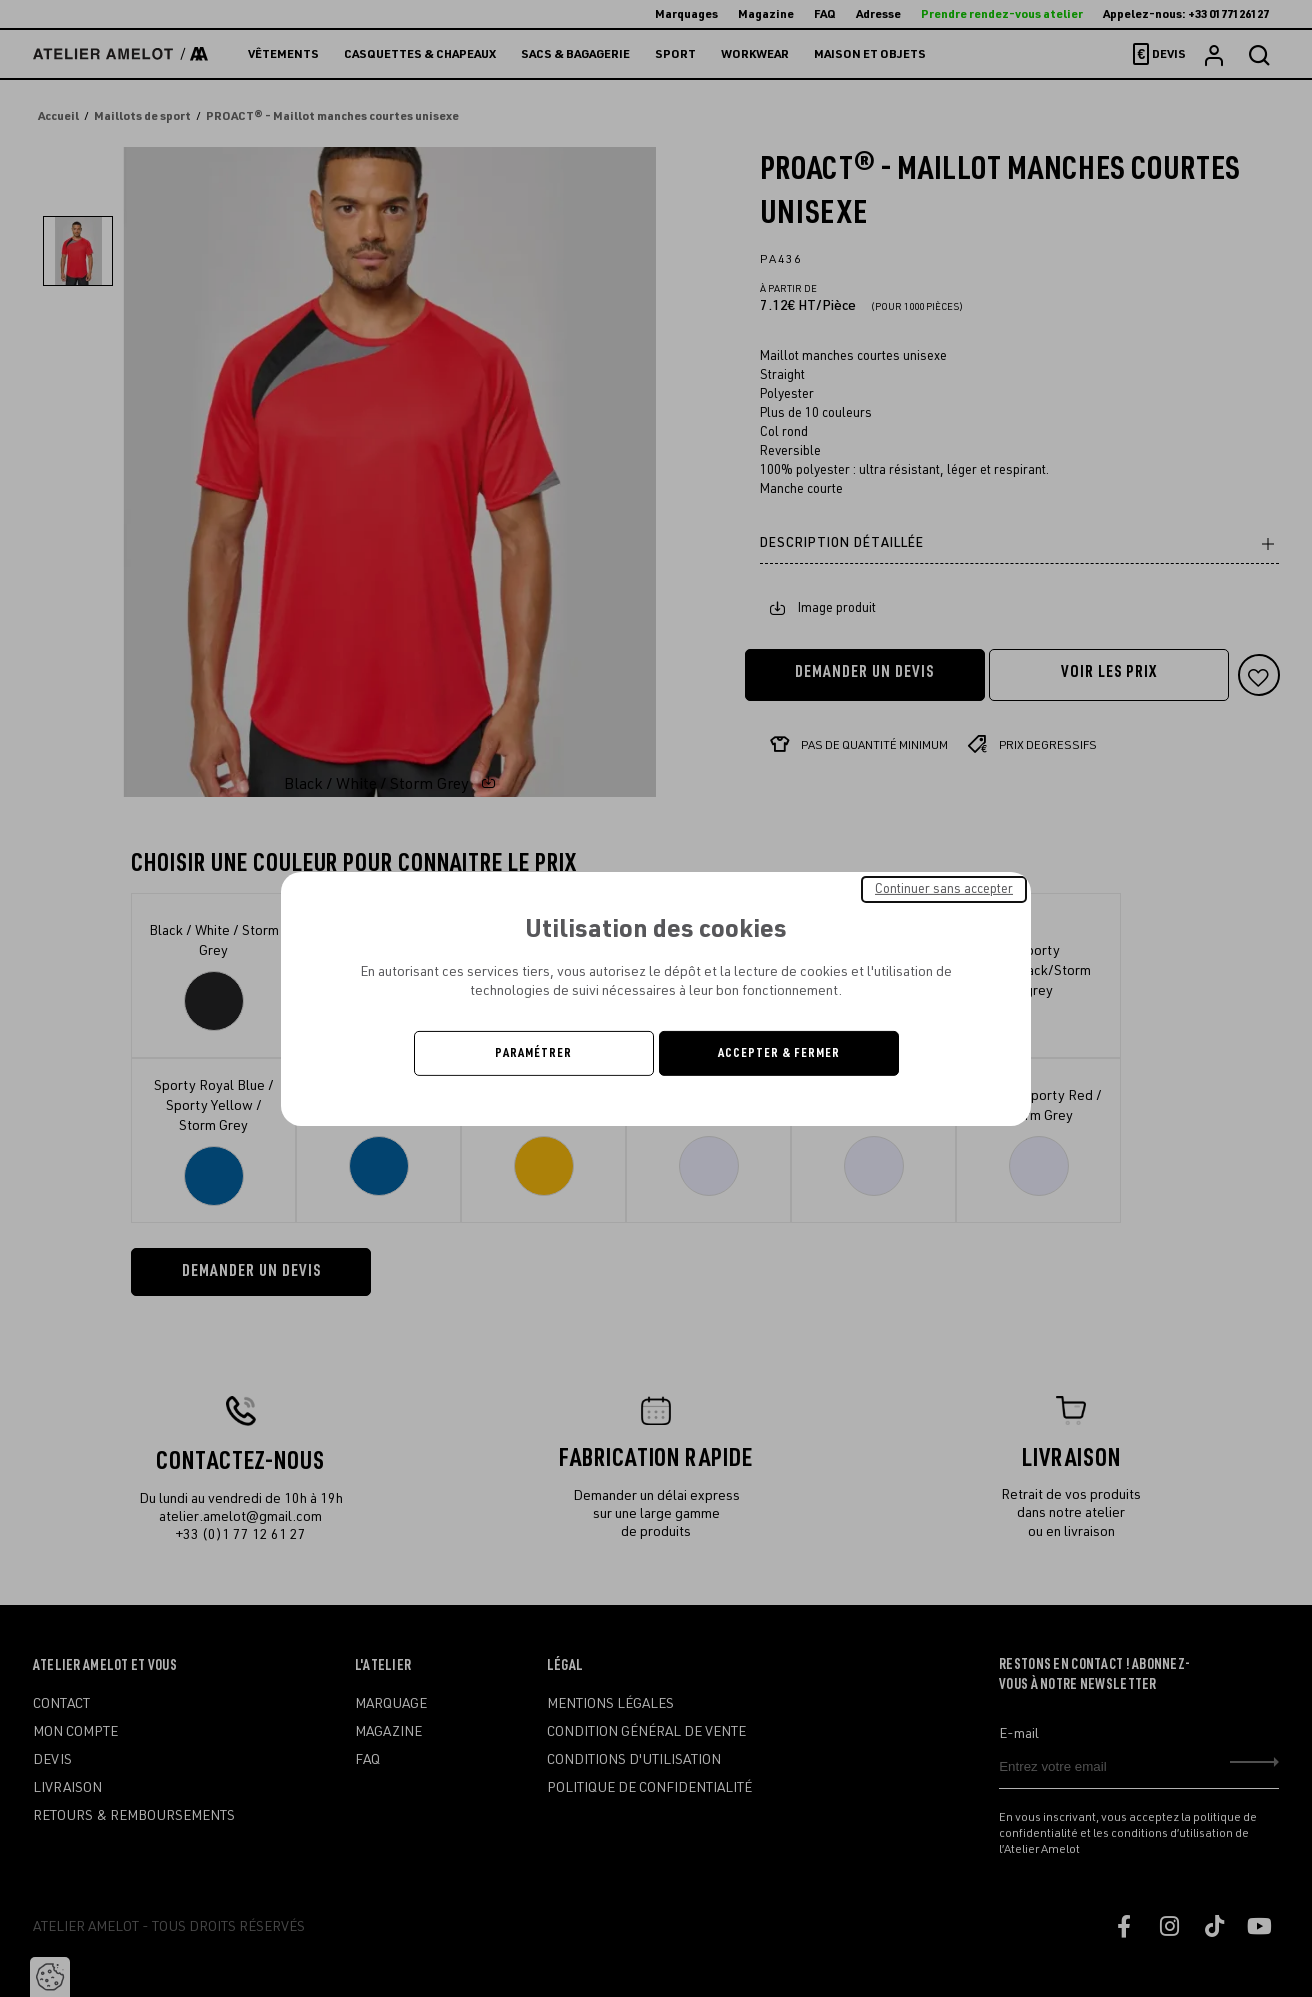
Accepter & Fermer (779, 1053)
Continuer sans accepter (944, 888)
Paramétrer (533, 1053)
